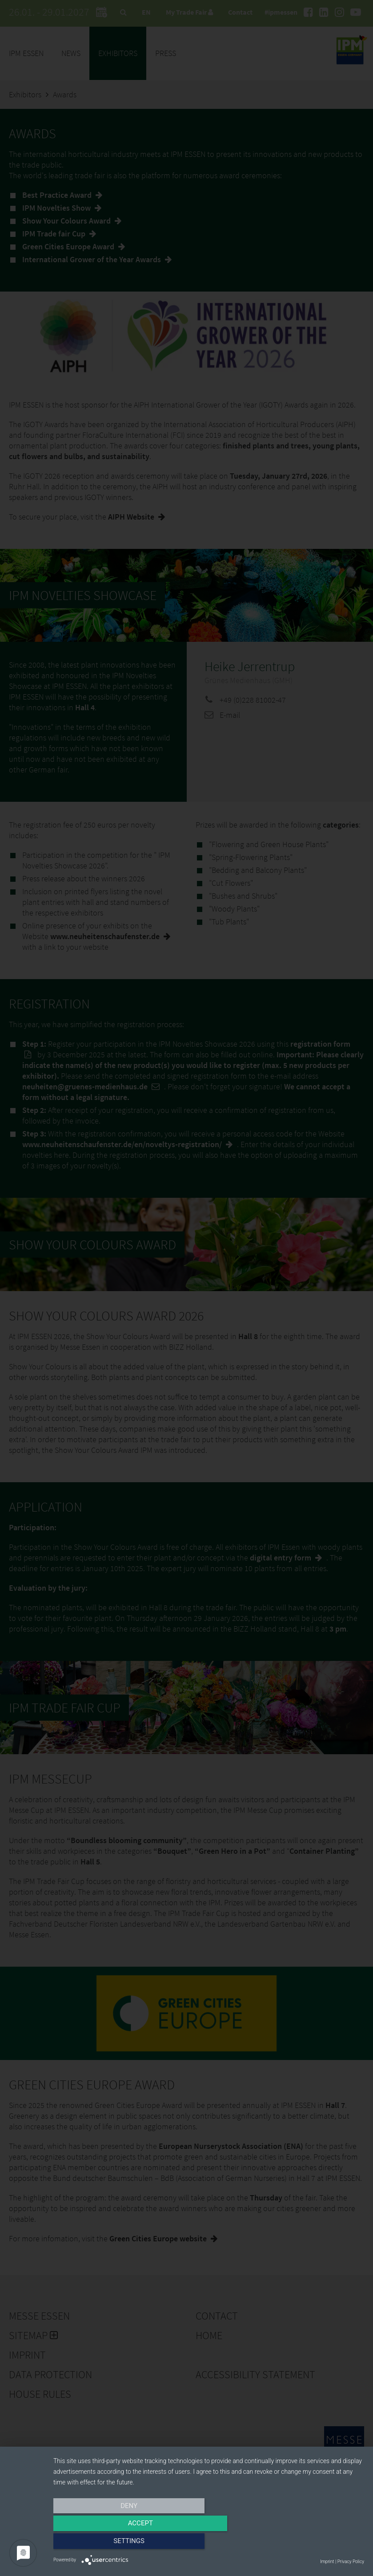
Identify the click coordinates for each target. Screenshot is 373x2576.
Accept (208, 2544)
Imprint (327, 2561)
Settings (317, 2544)
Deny (100, 2544)
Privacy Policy (350, 2561)
